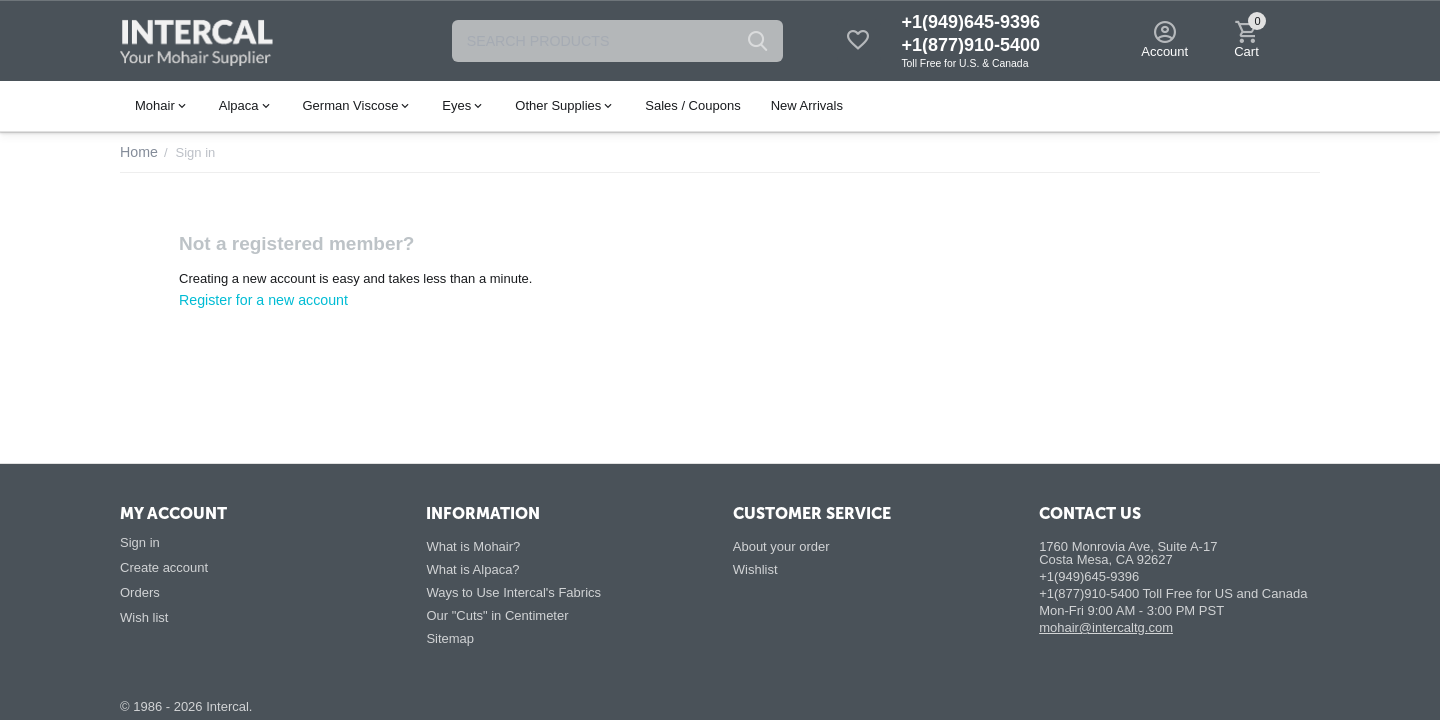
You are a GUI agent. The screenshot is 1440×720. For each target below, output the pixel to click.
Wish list (144, 617)
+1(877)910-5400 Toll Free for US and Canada (1173, 593)
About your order (781, 546)
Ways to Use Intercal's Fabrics (513, 592)
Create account (164, 567)
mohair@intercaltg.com (1106, 627)
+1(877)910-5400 (970, 45)
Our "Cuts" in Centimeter (497, 615)
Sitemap (450, 638)
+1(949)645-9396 (970, 22)
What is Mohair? (473, 546)
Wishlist (755, 569)
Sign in (140, 542)
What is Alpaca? (472, 569)
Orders (140, 592)
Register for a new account (256, 299)
